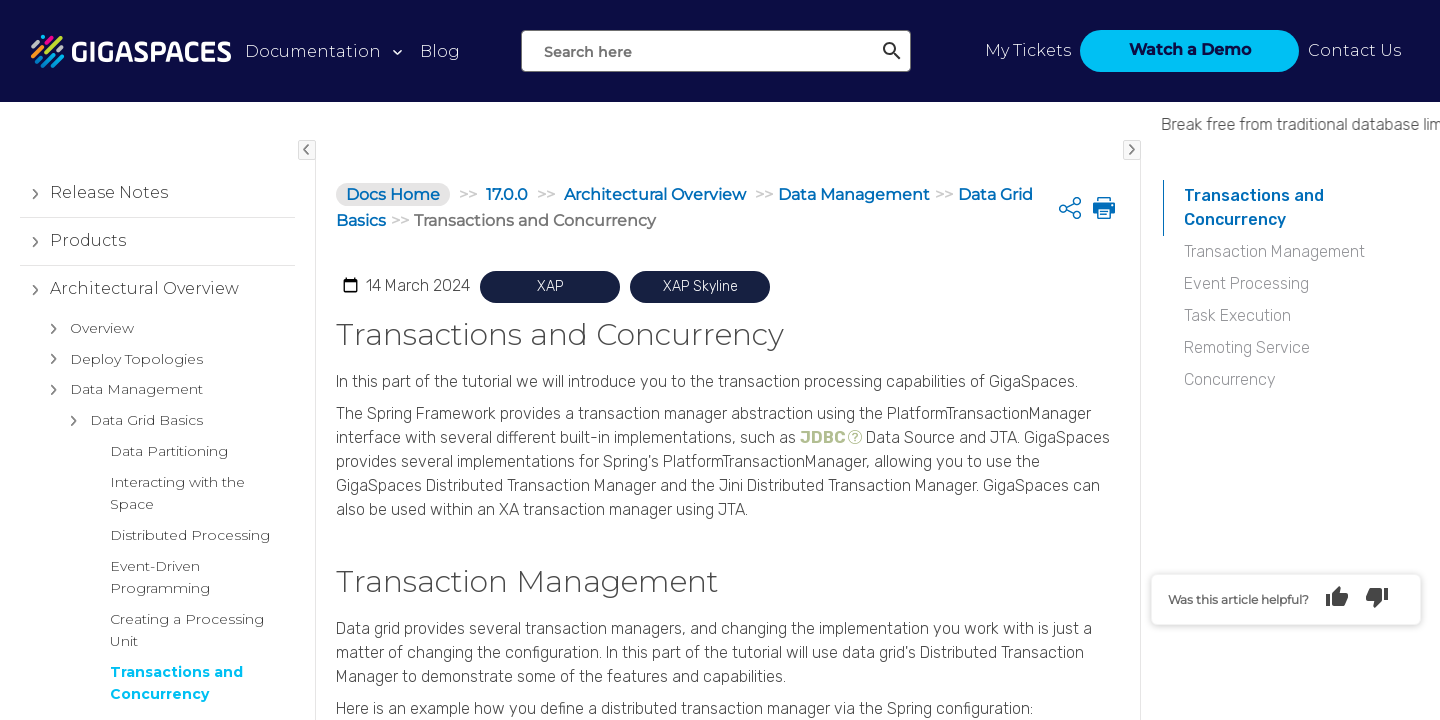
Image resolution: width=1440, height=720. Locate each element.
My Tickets (1028, 50)
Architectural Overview (129, 289)
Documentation (313, 51)
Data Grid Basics (131, 420)
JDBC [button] (823, 437)
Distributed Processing (190, 535)
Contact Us (1354, 50)
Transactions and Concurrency (176, 683)
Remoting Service (1247, 347)
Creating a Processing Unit (187, 630)
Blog (440, 51)
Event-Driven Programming (160, 577)
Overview (87, 328)
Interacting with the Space (177, 493)
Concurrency (1230, 379)
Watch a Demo (1190, 49)
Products (73, 241)
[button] (35, 193)
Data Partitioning (169, 451)
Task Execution (1237, 315)
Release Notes (94, 193)
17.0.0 (507, 194)
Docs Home (393, 194)
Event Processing (1246, 283)
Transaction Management (1274, 251)
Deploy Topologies (121, 359)
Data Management (121, 390)
